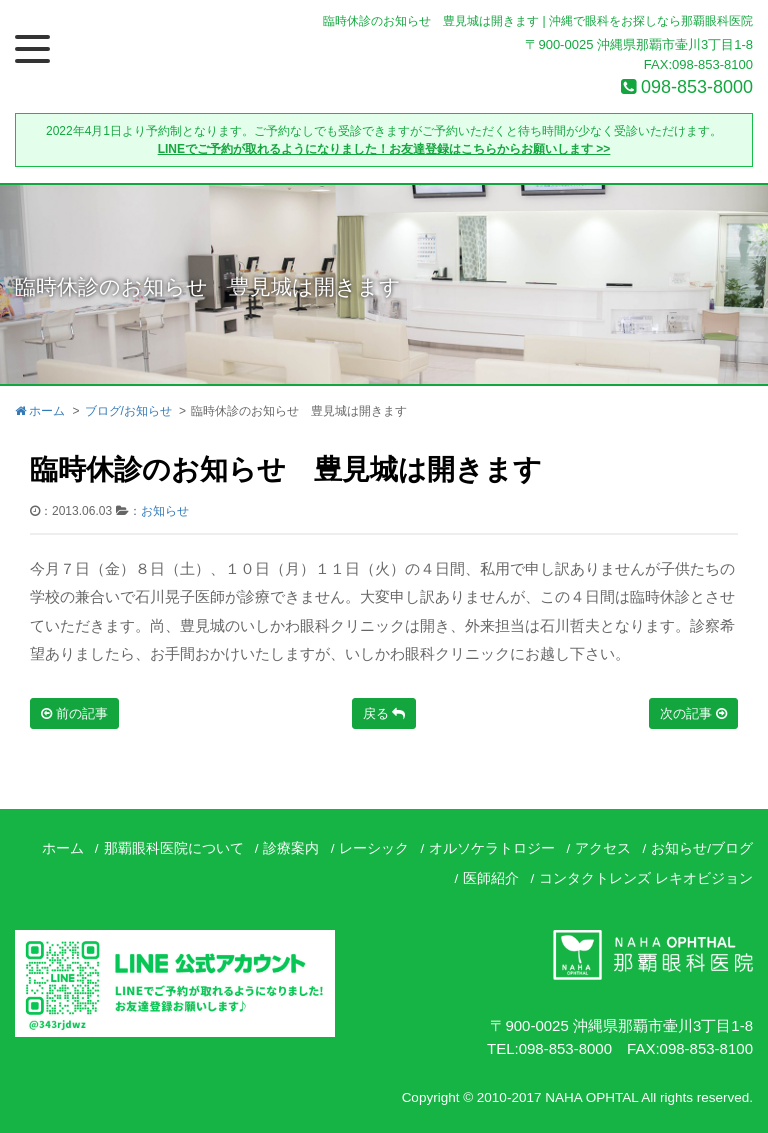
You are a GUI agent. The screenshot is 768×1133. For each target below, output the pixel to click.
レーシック (374, 848)
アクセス (603, 848)
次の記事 (693, 713)
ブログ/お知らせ (128, 411)
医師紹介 (491, 878)
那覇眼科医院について (174, 848)
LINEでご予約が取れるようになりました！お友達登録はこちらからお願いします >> (384, 149)
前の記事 (74, 713)
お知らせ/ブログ (702, 848)
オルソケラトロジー (492, 848)
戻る (384, 713)
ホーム (40, 411)
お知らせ (165, 511)
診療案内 (291, 848)
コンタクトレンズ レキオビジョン (646, 878)
